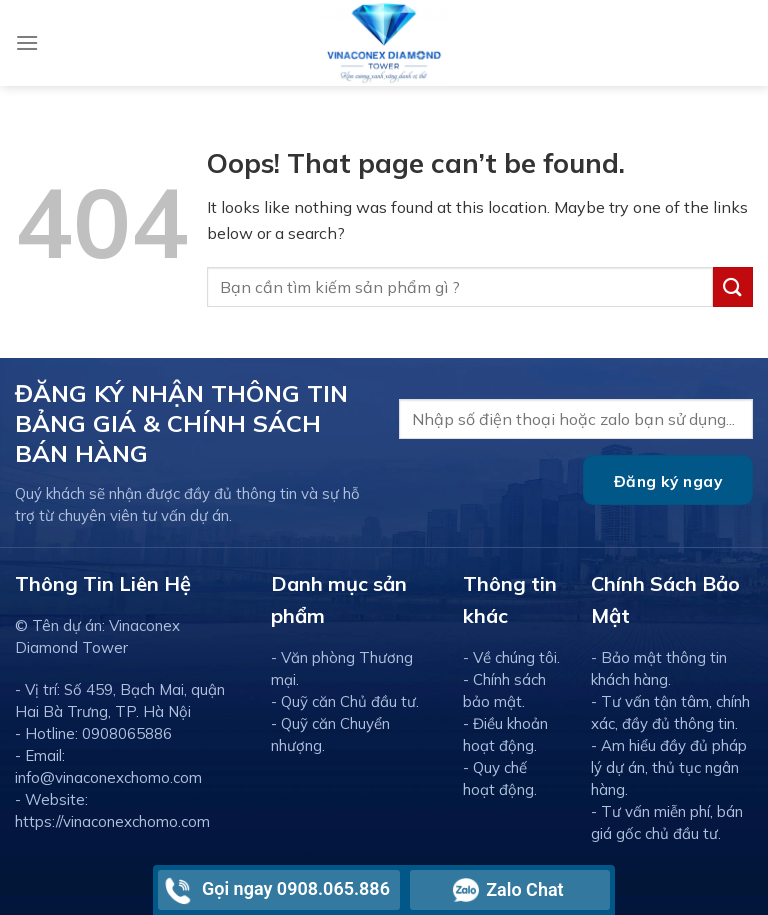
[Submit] (733, 286)
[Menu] (27, 42)
